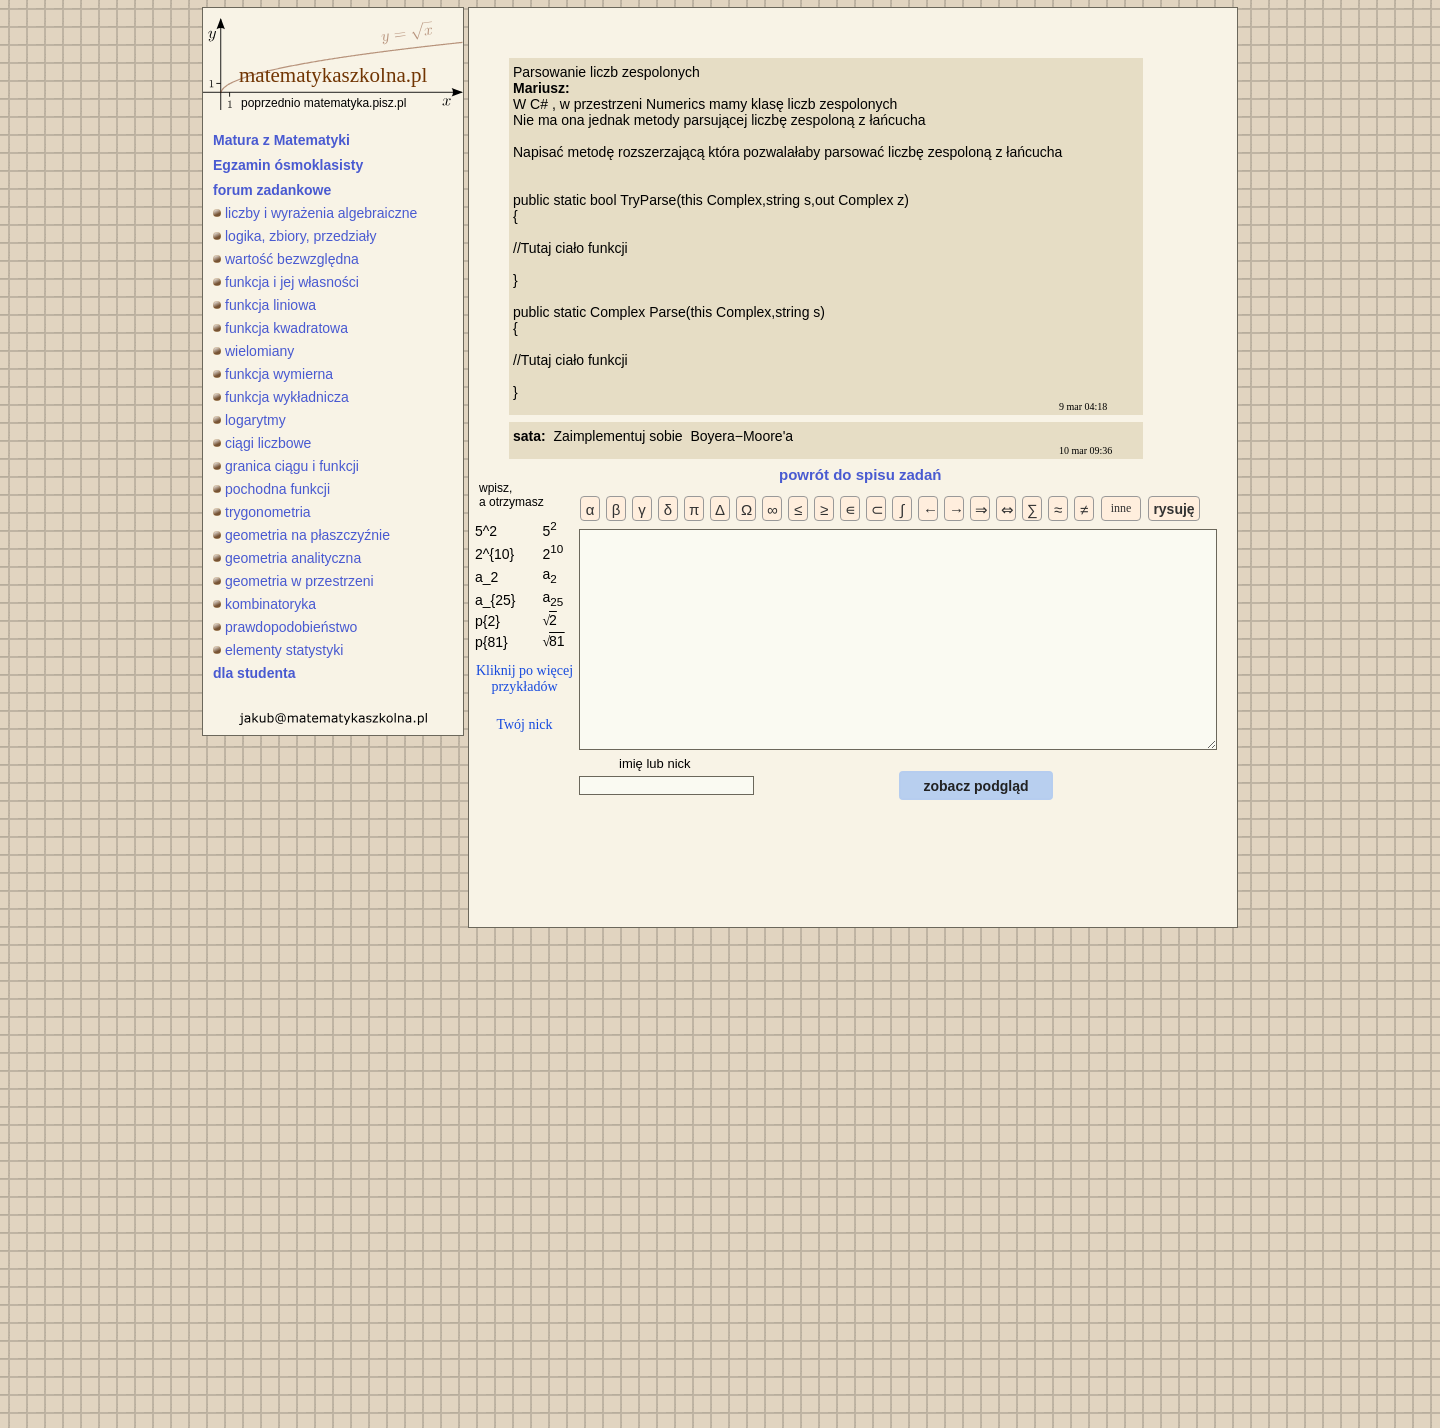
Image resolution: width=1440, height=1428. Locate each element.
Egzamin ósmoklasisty (288, 165)
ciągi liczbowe (262, 443)
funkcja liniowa (264, 305)
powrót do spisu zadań (860, 474)
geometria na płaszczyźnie (301, 535)
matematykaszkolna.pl (333, 75)
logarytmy (249, 420)
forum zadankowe (272, 190)
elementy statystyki (278, 650)
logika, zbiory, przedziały (294, 236)
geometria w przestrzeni (293, 581)
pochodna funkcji (271, 489)
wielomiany (253, 351)
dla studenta (254, 673)
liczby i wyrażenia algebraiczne (315, 213)
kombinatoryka (264, 604)
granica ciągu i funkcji (286, 466)
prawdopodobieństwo (285, 627)
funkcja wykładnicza (281, 397)
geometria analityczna (287, 558)
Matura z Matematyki (281, 140)
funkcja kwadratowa (280, 328)
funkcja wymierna (273, 374)
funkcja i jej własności (286, 282)
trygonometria (262, 512)
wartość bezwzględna (286, 259)
